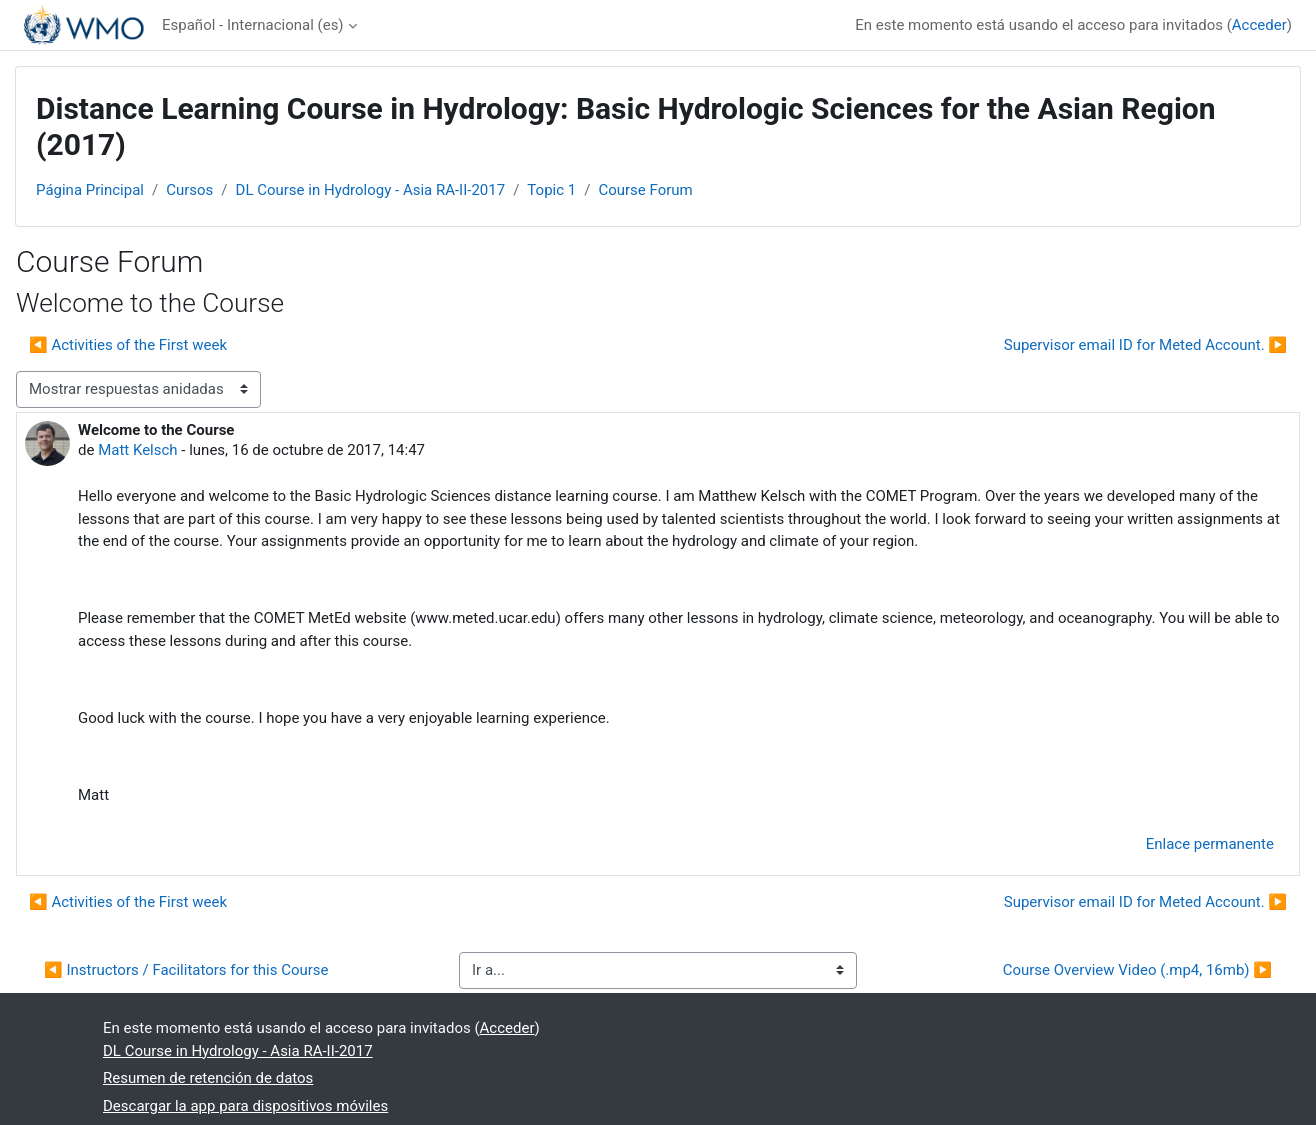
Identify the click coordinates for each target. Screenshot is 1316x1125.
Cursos (189, 190)
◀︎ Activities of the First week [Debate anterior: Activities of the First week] (128, 345)
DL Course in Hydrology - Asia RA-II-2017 (371, 190)
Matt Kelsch (137, 450)
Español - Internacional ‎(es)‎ (253, 25)
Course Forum (645, 190)
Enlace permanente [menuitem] (1210, 844)
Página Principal (90, 190)
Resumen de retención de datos (208, 1078)
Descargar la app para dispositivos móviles (245, 1106)
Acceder (1259, 25)
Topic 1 (551, 190)
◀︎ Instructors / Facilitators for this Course (186, 970)
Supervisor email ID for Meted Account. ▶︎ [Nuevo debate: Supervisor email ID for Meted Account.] (1145, 345)
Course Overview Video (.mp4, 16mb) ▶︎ (1137, 970)
